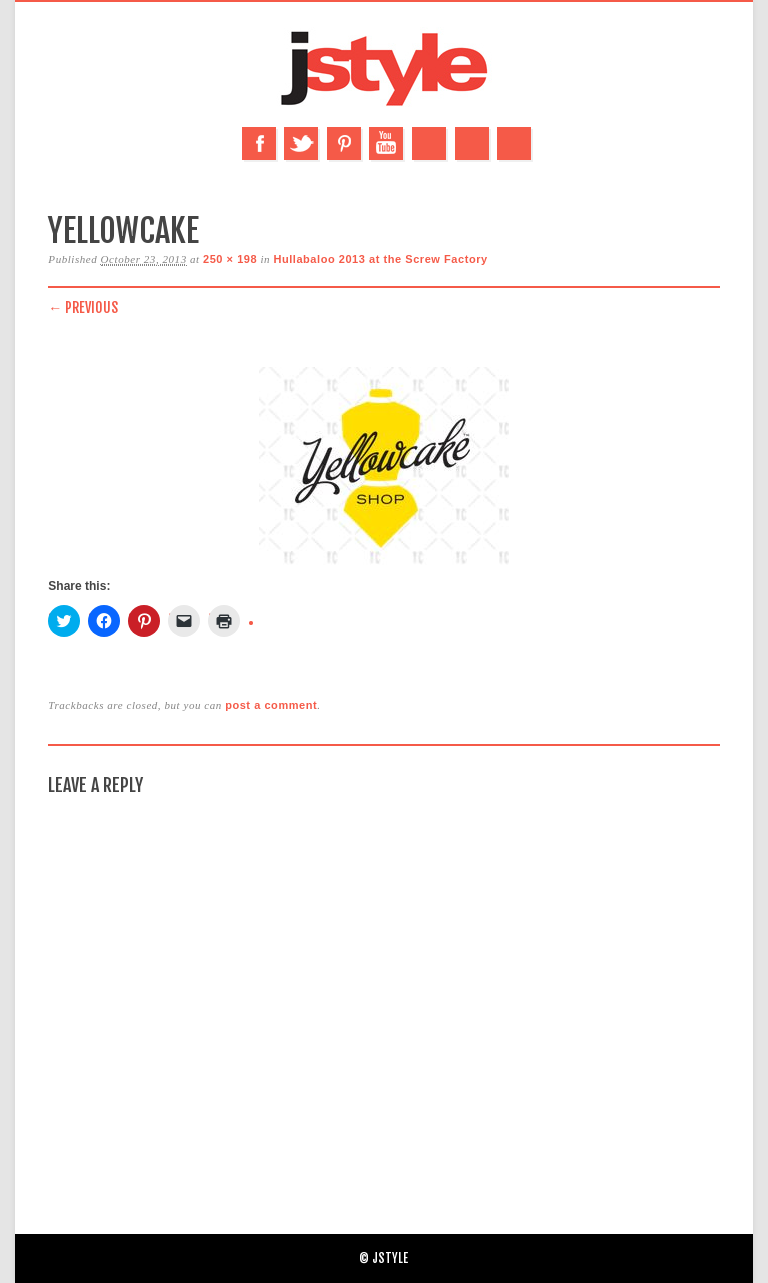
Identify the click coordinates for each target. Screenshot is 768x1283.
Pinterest (344, 143)
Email (472, 143)
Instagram (429, 143)
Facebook (259, 143)
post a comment (271, 705)
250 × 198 (230, 259)
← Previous (83, 307)
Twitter (301, 143)
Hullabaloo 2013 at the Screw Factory (380, 259)
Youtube (386, 143)
